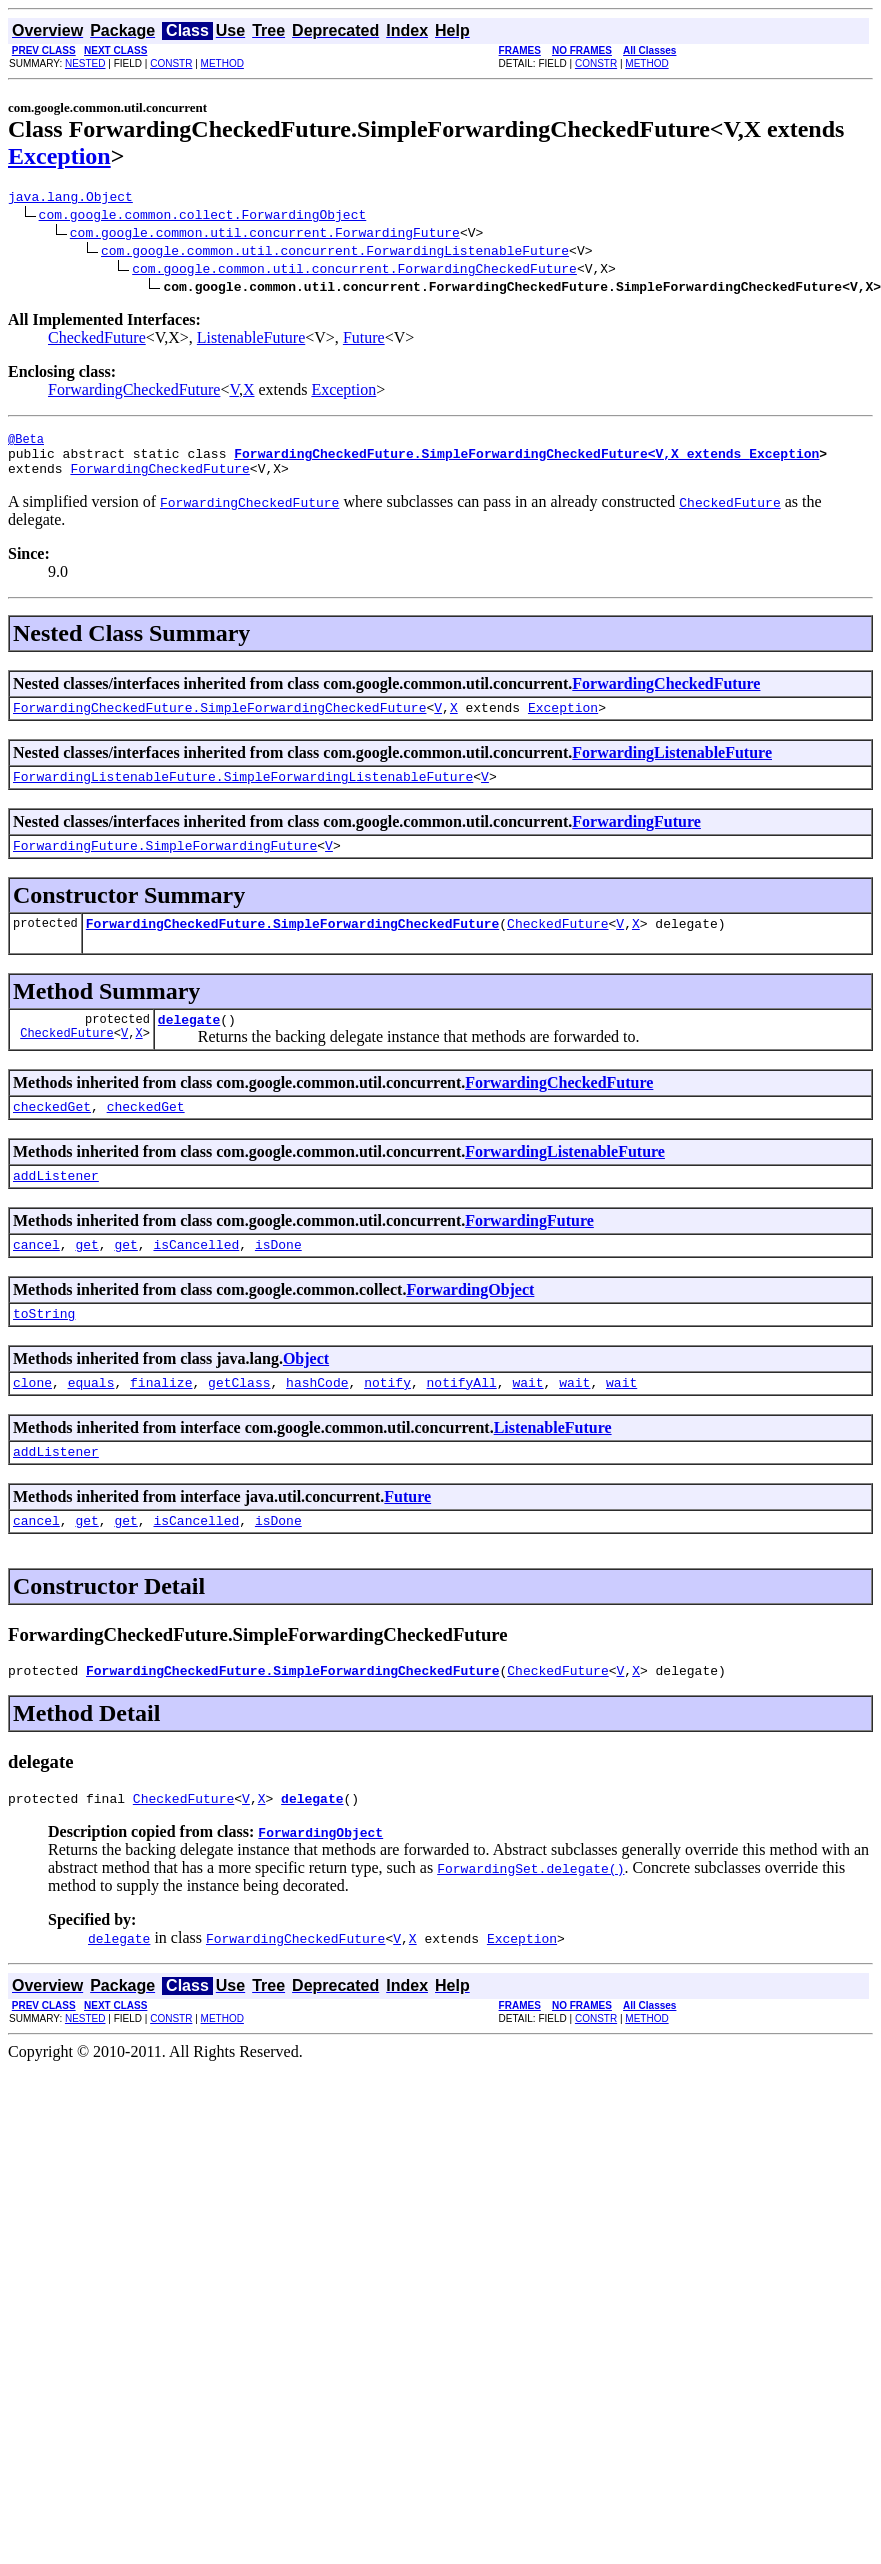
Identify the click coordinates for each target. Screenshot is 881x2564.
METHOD (222, 63)
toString (44, 1352)
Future (364, 340)
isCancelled (196, 1280)
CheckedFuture (97, 340)
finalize (161, 1424)
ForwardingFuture (636, 839)
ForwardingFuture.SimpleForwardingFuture (165, 866)
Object (306, 1397)
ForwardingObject (470, 1325)
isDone (278, 1280)
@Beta (26, 444)
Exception (59, 156)
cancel (36, 1280)
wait (527, 1424)
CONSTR (171, 63)
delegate (189, 1046)
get (86, 1280)
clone (32, 1424)
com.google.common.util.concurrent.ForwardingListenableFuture (335, 253)
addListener (56, 1208)
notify (387, 1424)
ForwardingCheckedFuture (134, 392)
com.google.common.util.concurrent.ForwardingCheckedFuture (354, 271)
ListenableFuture (251, 340)
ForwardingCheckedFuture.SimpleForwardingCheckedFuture (219, 722)
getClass (239, 1424)
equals (91, 1424)
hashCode (317, 1424)
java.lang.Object (70, 199)
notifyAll (462, 1424)
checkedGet (52, 1136)
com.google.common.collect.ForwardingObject (203, 217)
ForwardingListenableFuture (672, 767)
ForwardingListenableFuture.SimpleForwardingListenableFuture (243, 794)
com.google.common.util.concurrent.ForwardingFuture (265, 235)
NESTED (85, 63)
